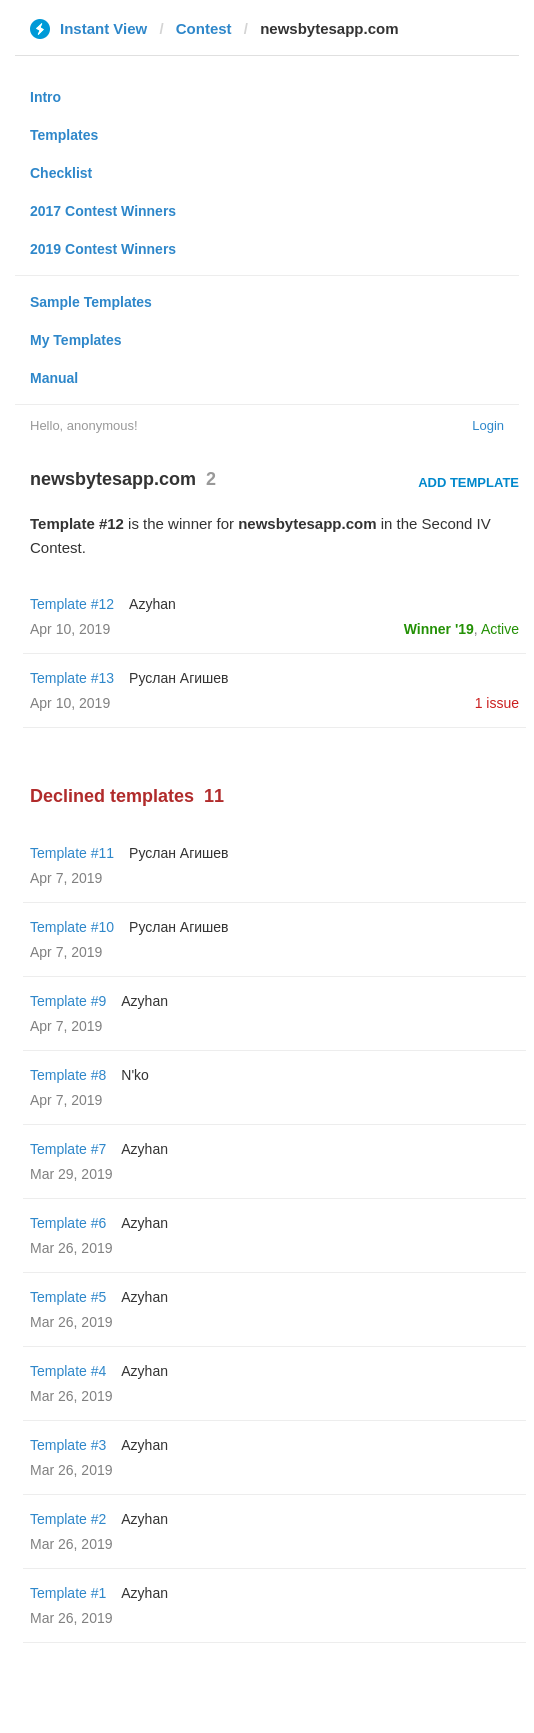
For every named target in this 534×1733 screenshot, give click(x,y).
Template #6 (68, 1223)
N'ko (135, 1075)
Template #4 (68, 1371)
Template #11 (72, 853)
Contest (204, 28)
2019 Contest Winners (103, 249)
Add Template (468, 482)
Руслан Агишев (178, 678)
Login (488, 425)
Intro (45, 97)
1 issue (497, 703)
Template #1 (68, 1593)
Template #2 (68, 1519)
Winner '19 (439, 629)
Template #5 (68, 1297)
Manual (54, 378)
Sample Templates (91, 302)
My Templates (76, 340)
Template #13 (72, 678)
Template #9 (68, 1001)
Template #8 (68, 1075)
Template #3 (68, 1445)
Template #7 (68, 1149)
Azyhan (152, 604)
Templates (64, 135)
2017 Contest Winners (103, 211)
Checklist (61, 173)
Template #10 (72, 927)
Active (500, 629)
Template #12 (72, 604)
